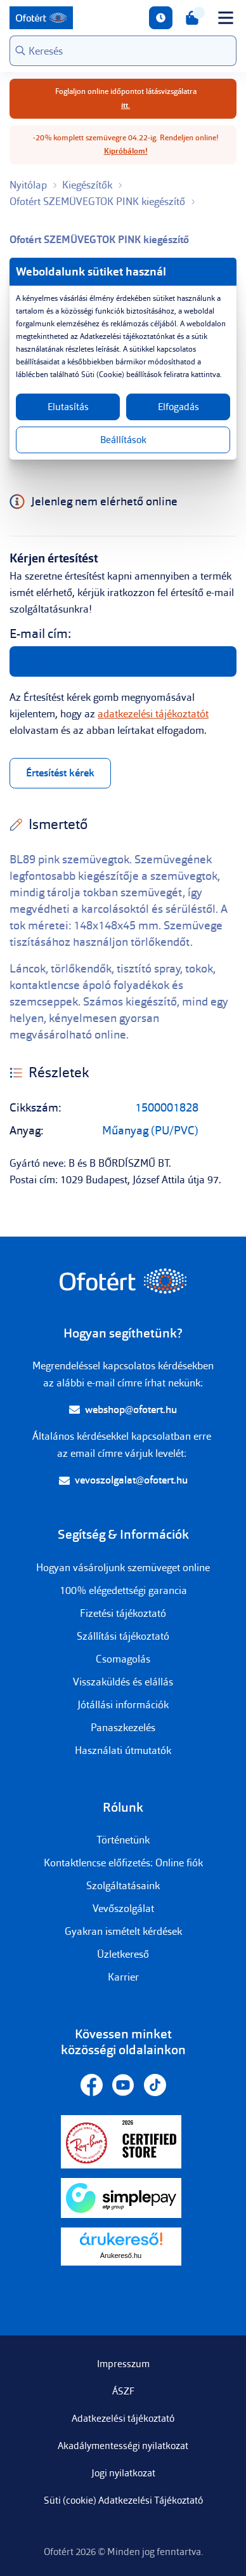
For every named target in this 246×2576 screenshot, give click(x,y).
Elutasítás (68, 407)
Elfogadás (178, 407)
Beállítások (123, 440)
